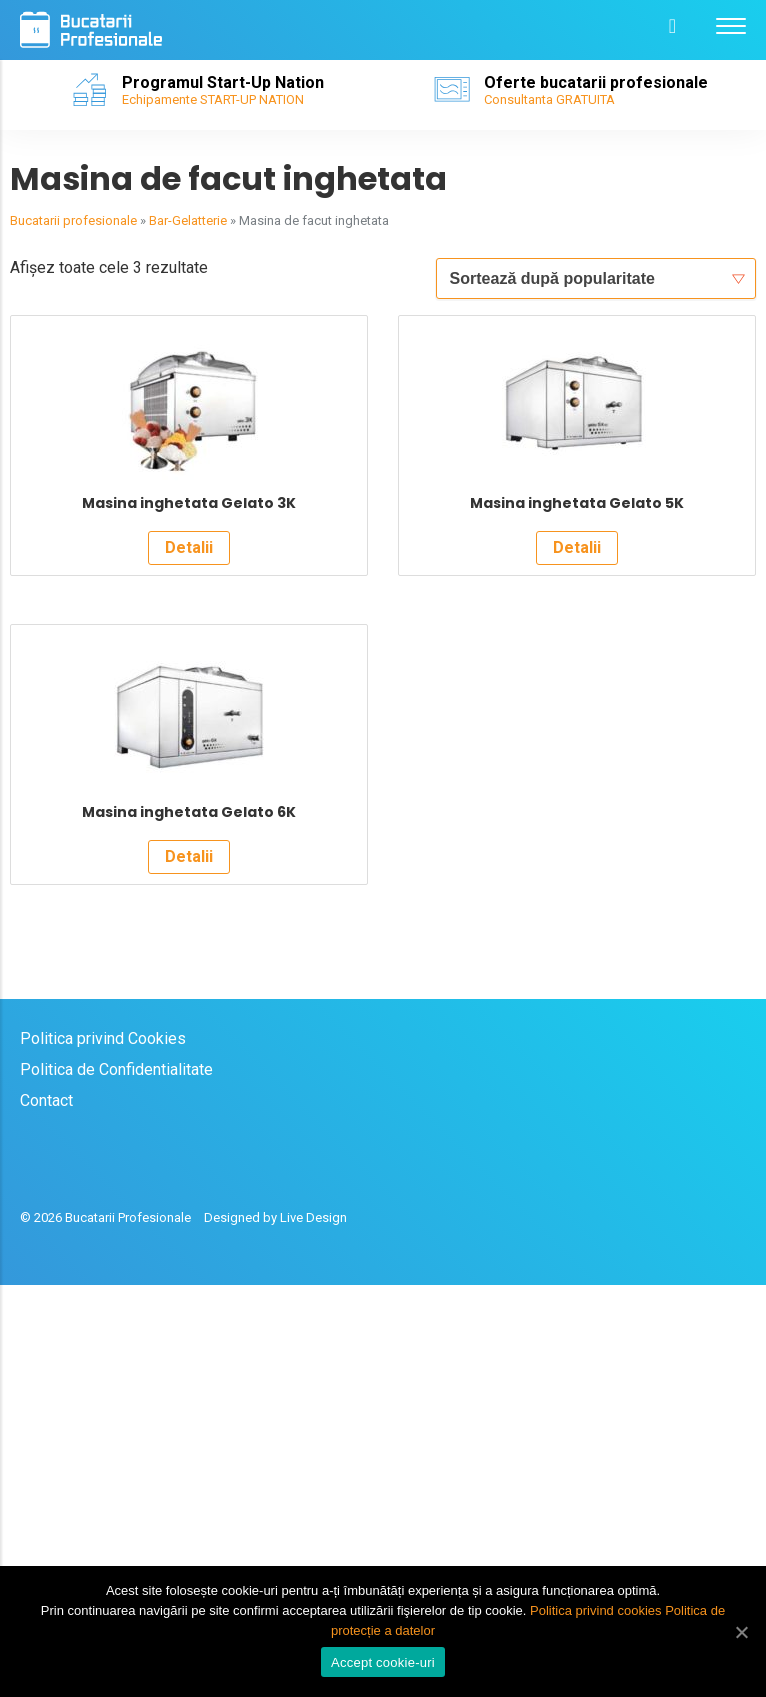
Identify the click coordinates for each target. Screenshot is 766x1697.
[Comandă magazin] (596, 278)
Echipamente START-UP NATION (213, 99)
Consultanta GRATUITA (549, 99)
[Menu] (731, 25)
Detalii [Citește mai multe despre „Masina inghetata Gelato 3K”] (189, 753)
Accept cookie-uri (383, 1662)
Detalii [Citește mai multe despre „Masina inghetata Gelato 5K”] (577, 753)
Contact (46, 1512)
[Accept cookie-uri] (741, 1632)
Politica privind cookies (596, 1610)
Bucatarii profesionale (73, 220)
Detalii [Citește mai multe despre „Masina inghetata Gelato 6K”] (189, 1268)
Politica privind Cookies (103, 1450)
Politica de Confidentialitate (116, 1481)
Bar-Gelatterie (188, 220)
